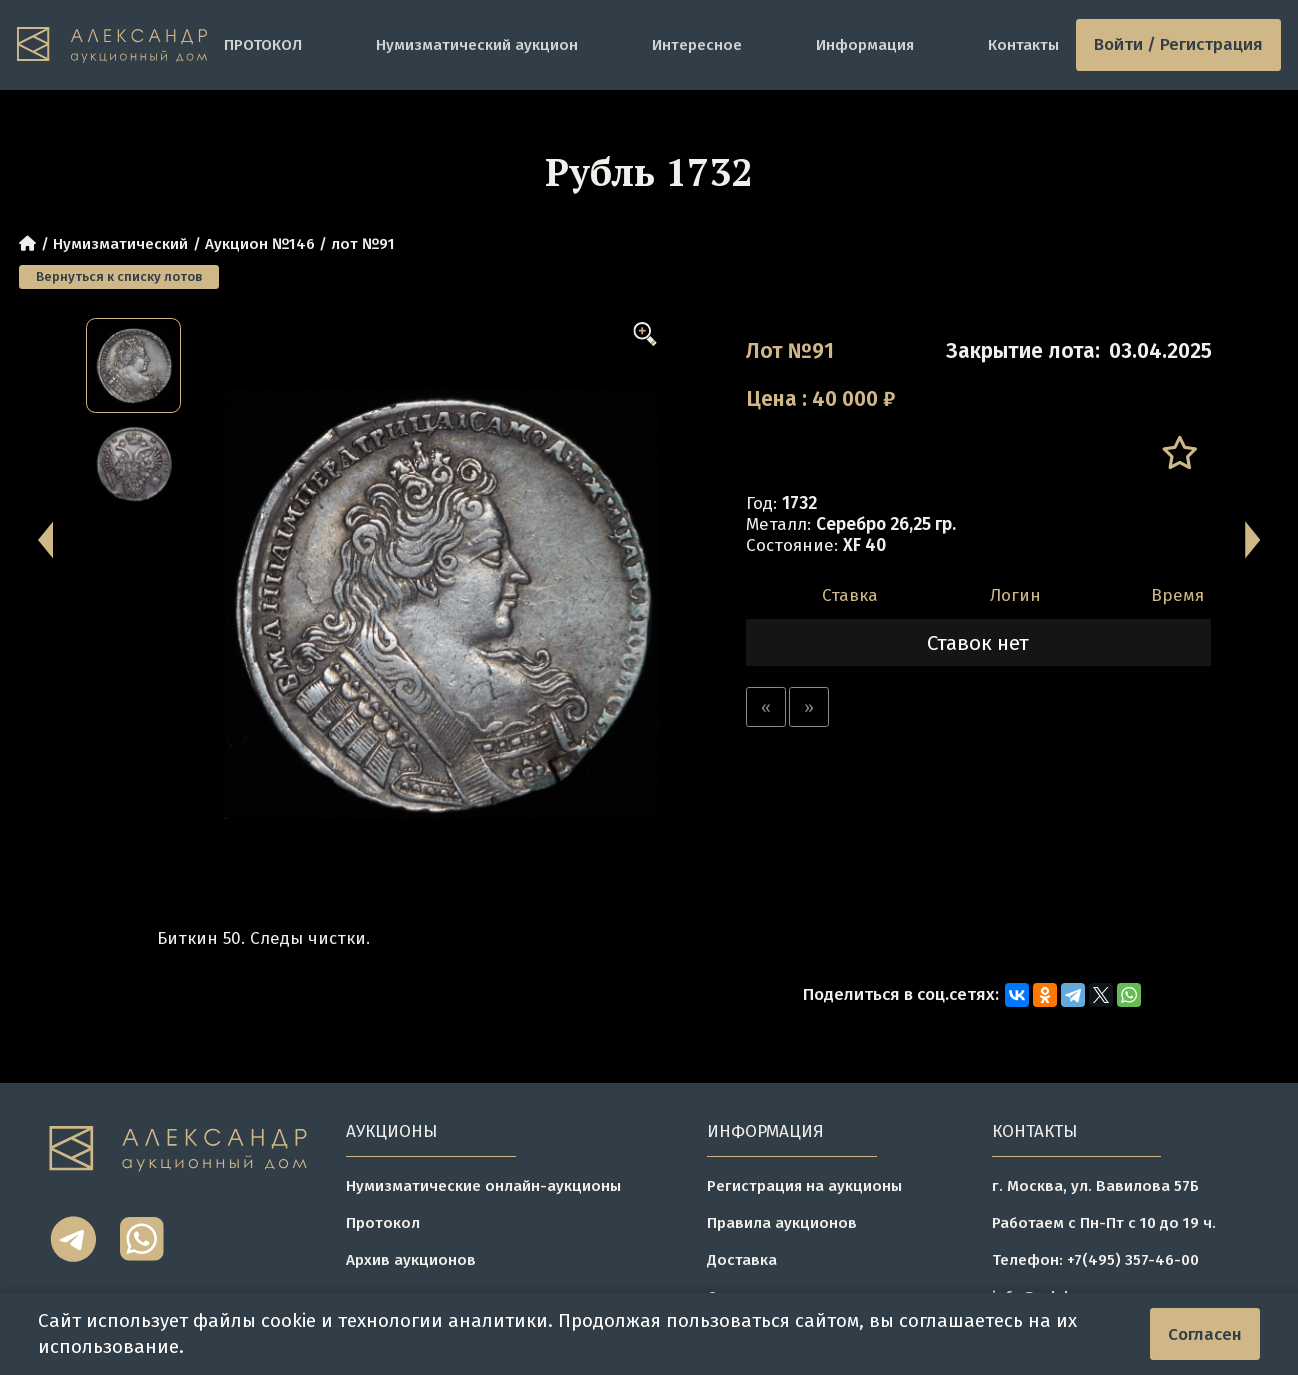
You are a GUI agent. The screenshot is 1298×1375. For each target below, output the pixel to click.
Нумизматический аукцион (477, 45)
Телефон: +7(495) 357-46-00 (1095, 1260)
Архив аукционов (411, 1260)
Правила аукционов (782, 1223)
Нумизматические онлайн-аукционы (483, 1186)
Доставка (742, 1260)
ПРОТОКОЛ (263, 45)
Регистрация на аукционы (804, 1186)
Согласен (1205, 1334)
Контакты (1023, 45)
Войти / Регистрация (1178, 44)
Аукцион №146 (260, 244)
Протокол (383, 1223)
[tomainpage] (112, 44)
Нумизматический (120, 244)
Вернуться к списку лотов (119, 277)
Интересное (697, 45)
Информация (865, 45)
